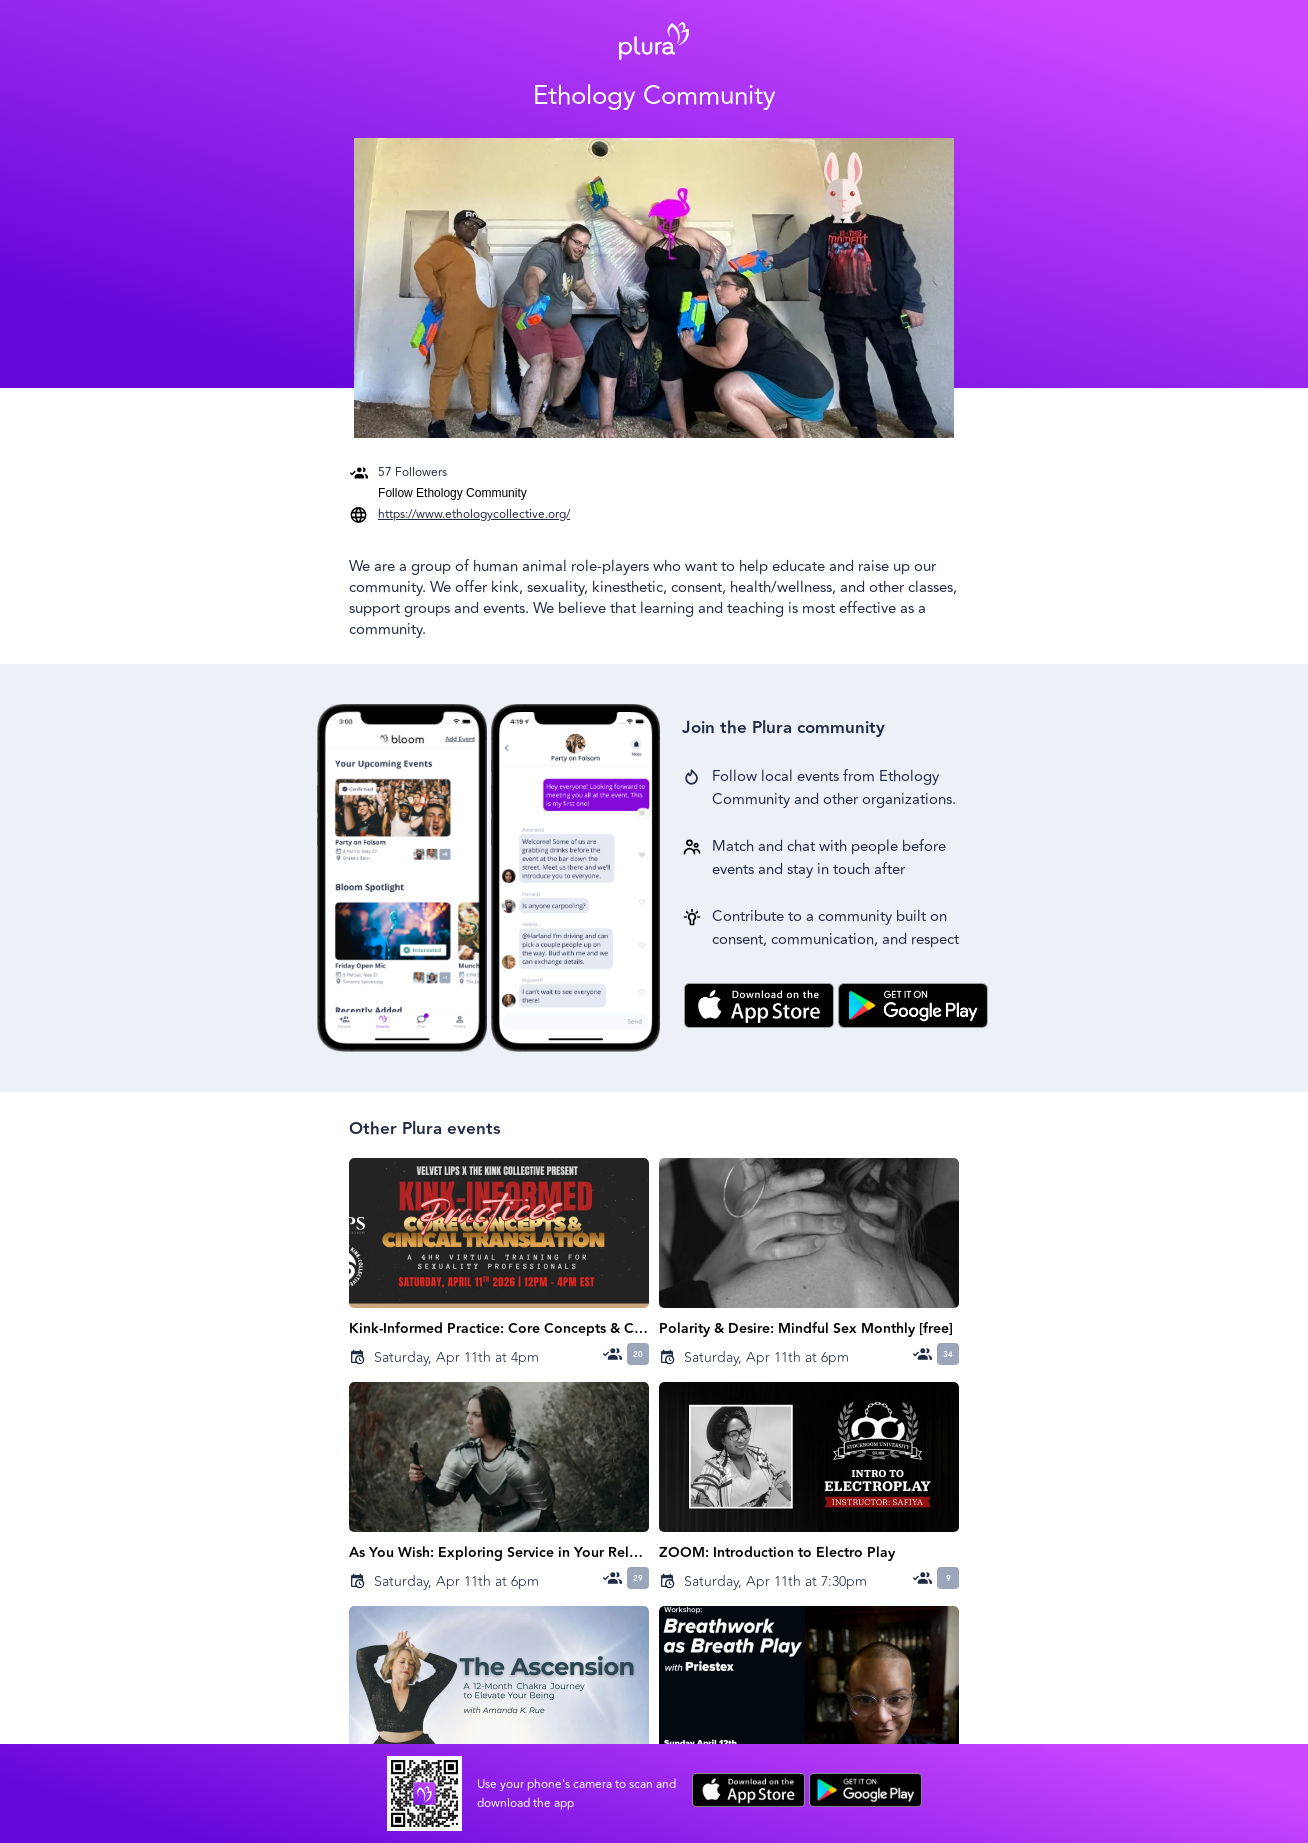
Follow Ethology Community (452, 493)
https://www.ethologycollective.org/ (474, 514)
